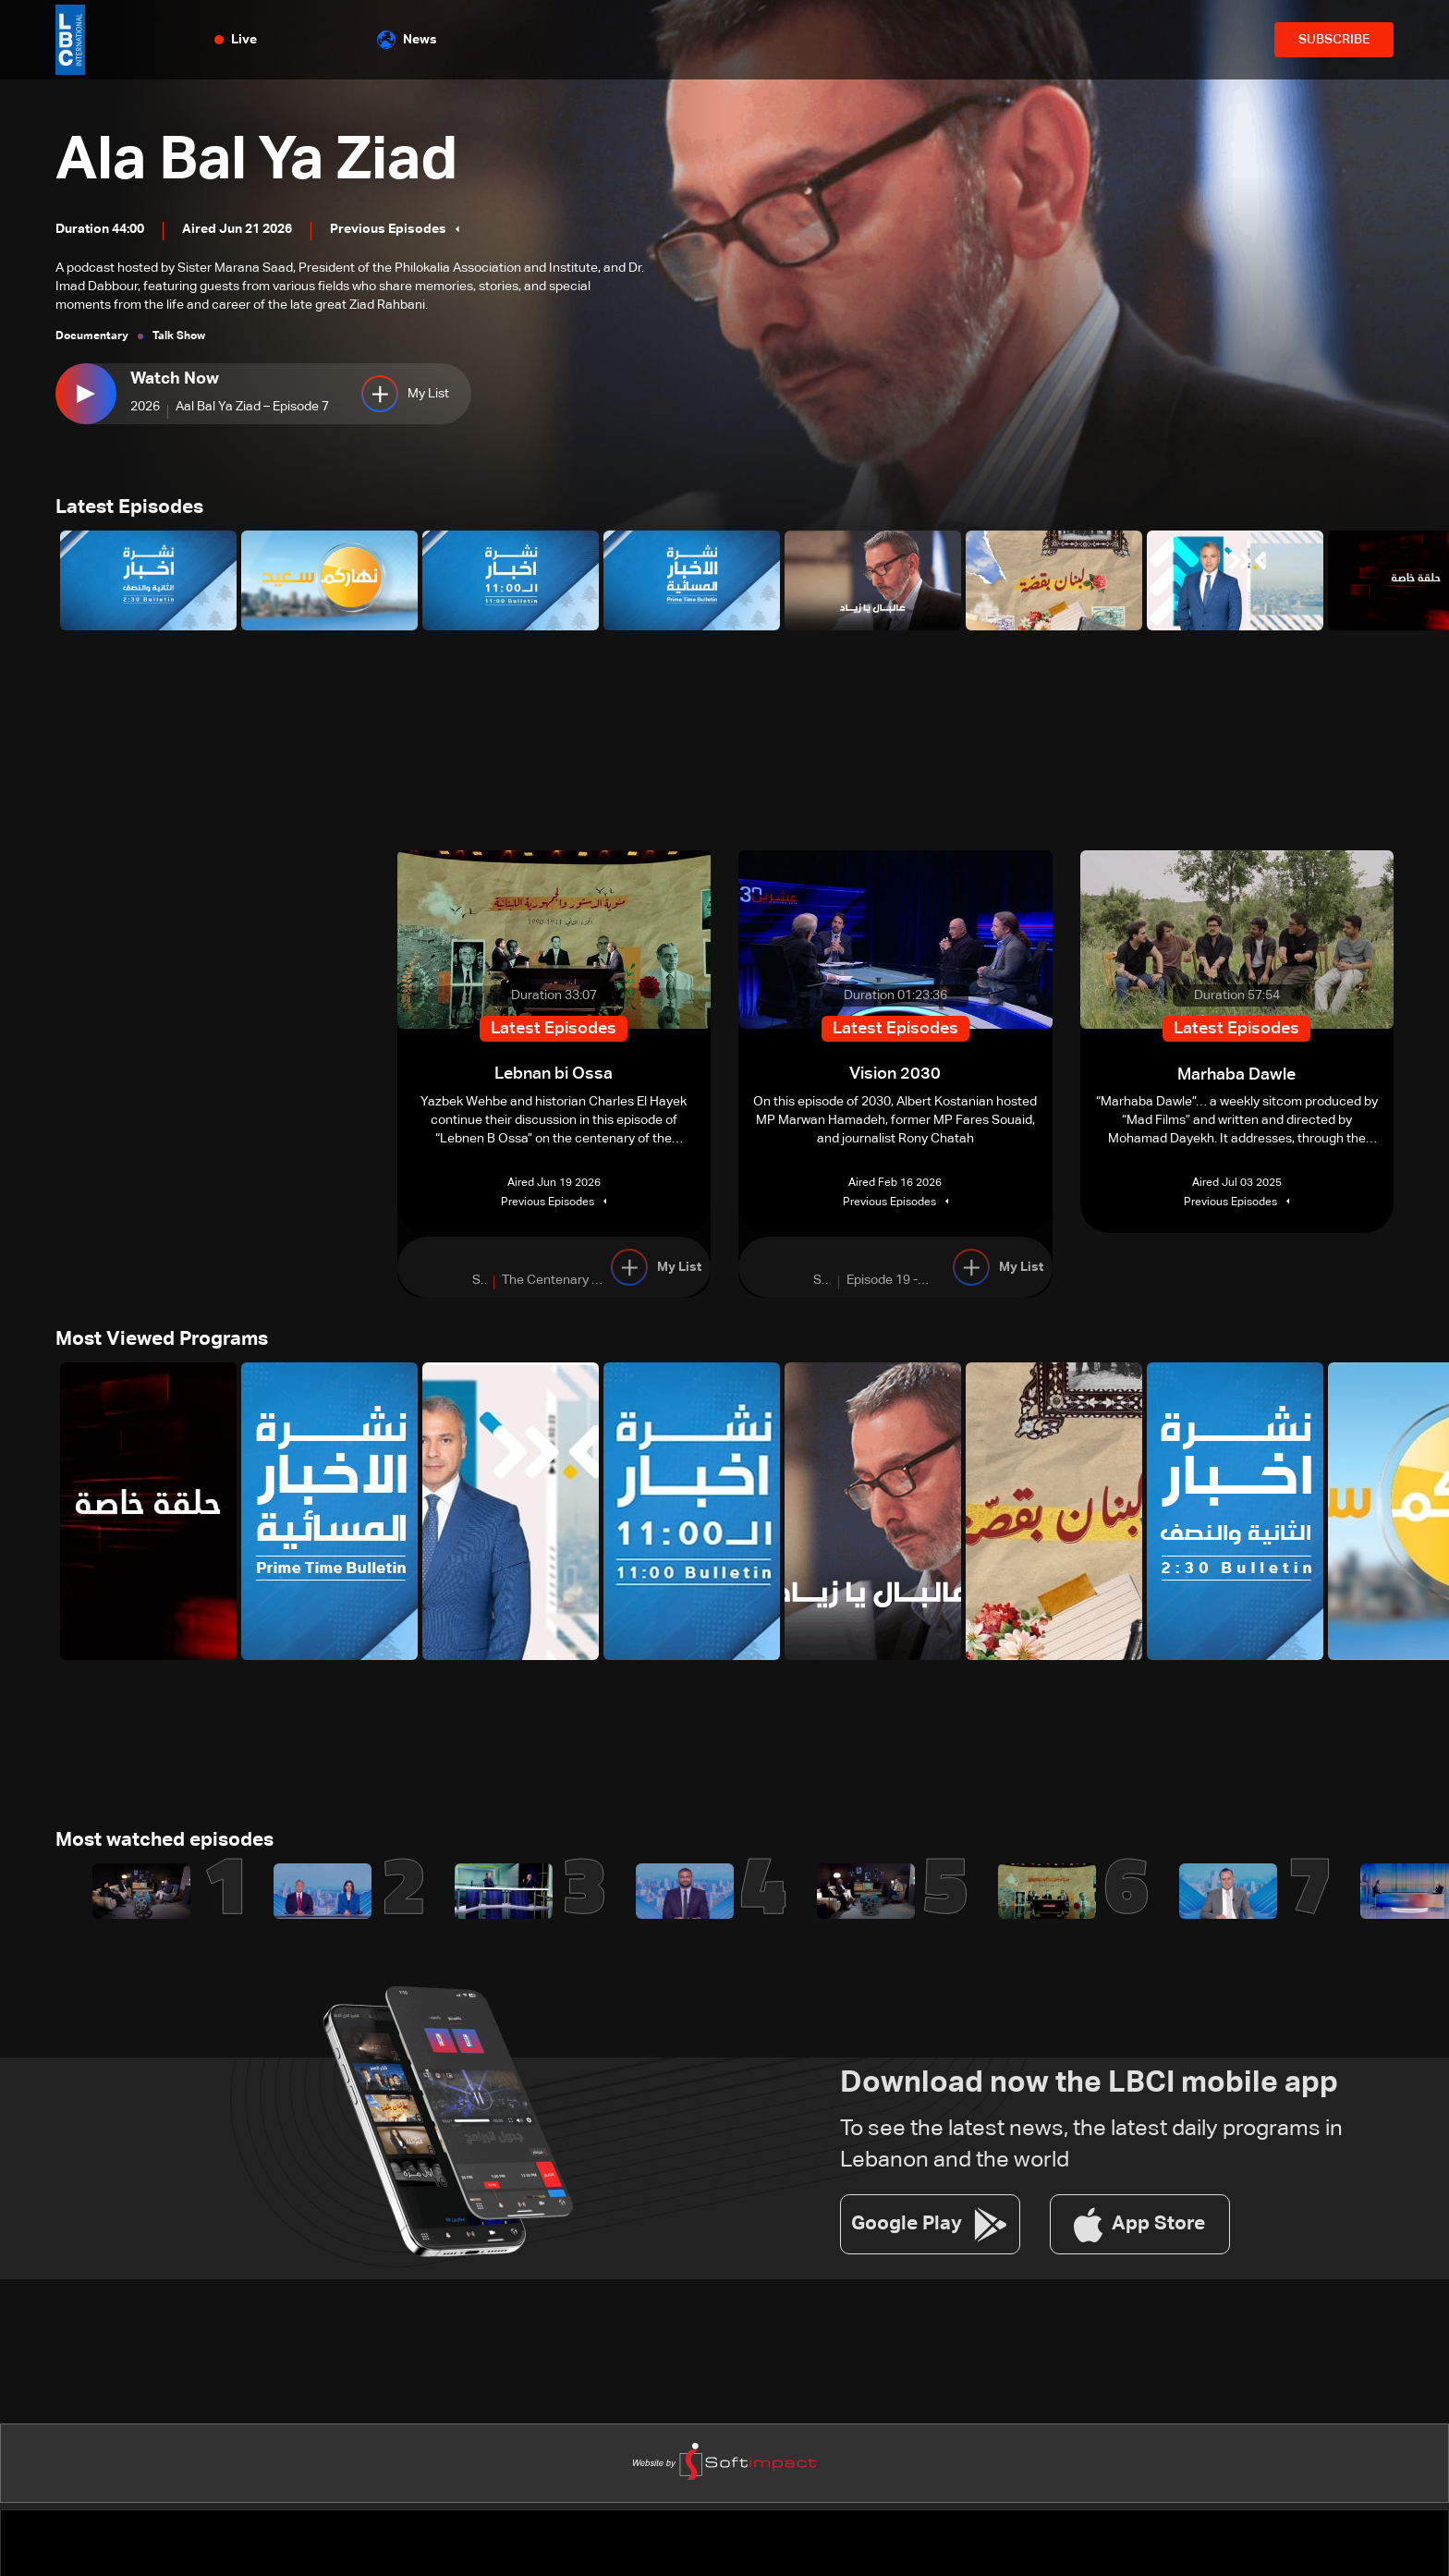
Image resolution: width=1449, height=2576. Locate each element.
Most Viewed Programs (167, 1343)
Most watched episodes (171, 1846)
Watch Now (174, 379)
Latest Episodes (133, 509)
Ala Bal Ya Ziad (275, 159)
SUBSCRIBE (1334, 39)
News (407, 40)
